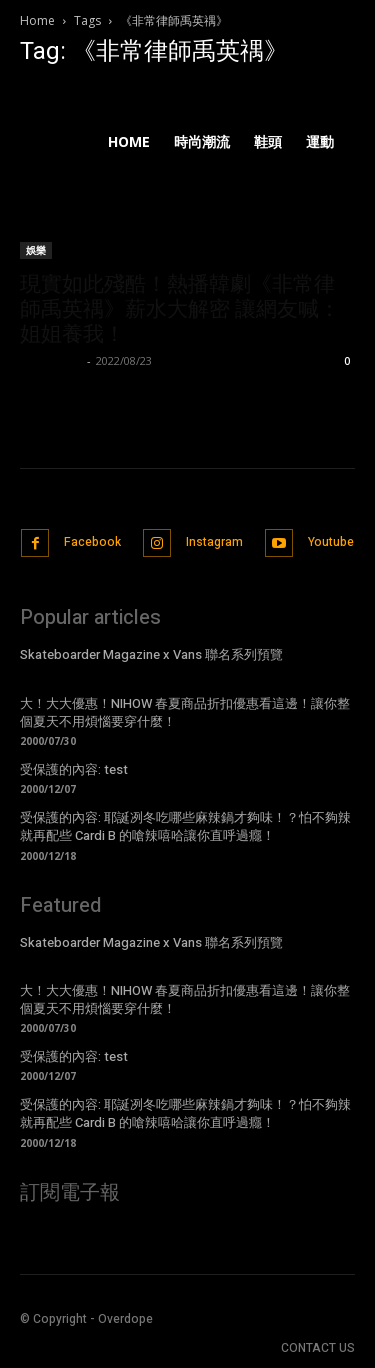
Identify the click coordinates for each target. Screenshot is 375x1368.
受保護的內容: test (74, 769)
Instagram (214, 542)
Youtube (331, 542)
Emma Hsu (51, 360)
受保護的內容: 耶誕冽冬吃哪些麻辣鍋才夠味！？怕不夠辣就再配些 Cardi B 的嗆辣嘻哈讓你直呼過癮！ (185, 826)
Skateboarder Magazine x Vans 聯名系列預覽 (151, 654)
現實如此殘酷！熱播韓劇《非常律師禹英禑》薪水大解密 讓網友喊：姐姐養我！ (180, 309)
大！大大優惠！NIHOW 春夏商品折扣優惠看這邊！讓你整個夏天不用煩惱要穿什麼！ (185, 712)
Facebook (92, 542)
